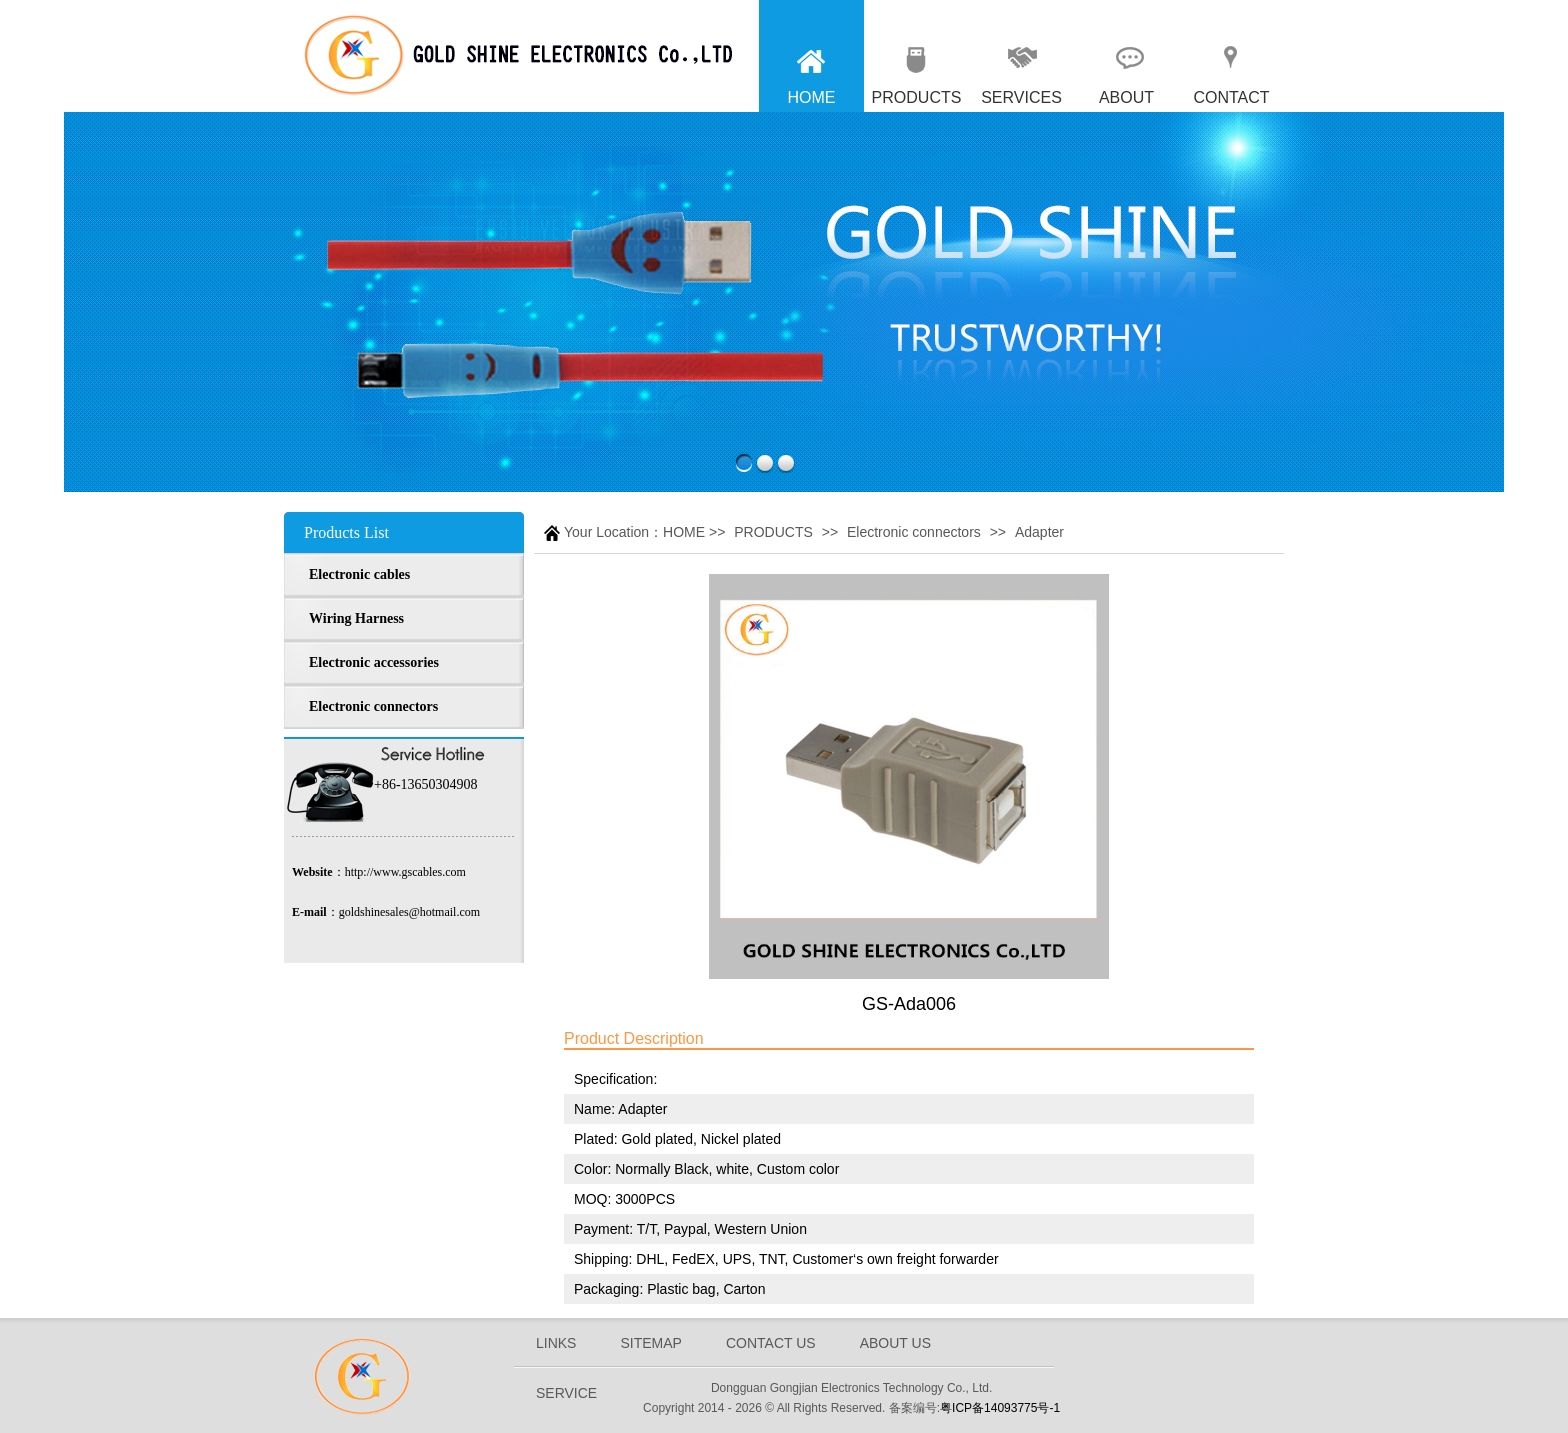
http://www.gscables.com (405, 872)
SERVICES (1021, 97)
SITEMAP (650, 1343)
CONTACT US (771, 1343)
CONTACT (1231, 97)
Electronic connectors (914, 532)
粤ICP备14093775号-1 (1000, 1408)
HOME (812, 97)
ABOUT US (895, 1343)
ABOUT (1126, 97)
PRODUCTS (917, 97)
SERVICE (566, 1393)
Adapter (1039, 532)
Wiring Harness (356, 618)
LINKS (556, 1343)
